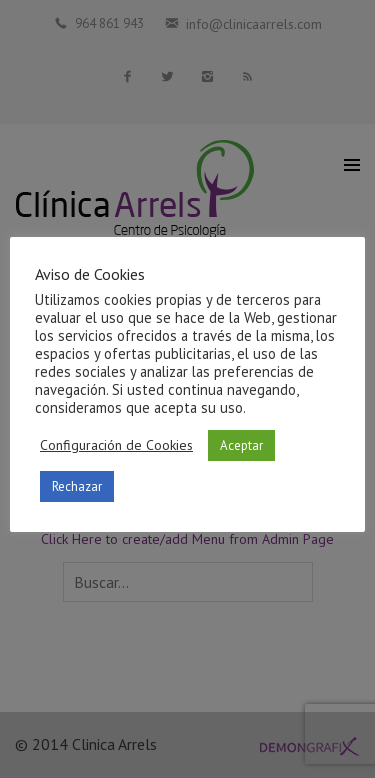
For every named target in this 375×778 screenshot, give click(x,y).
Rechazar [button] (77, 486)
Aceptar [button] (241, 445)
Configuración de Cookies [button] (116, 445)
